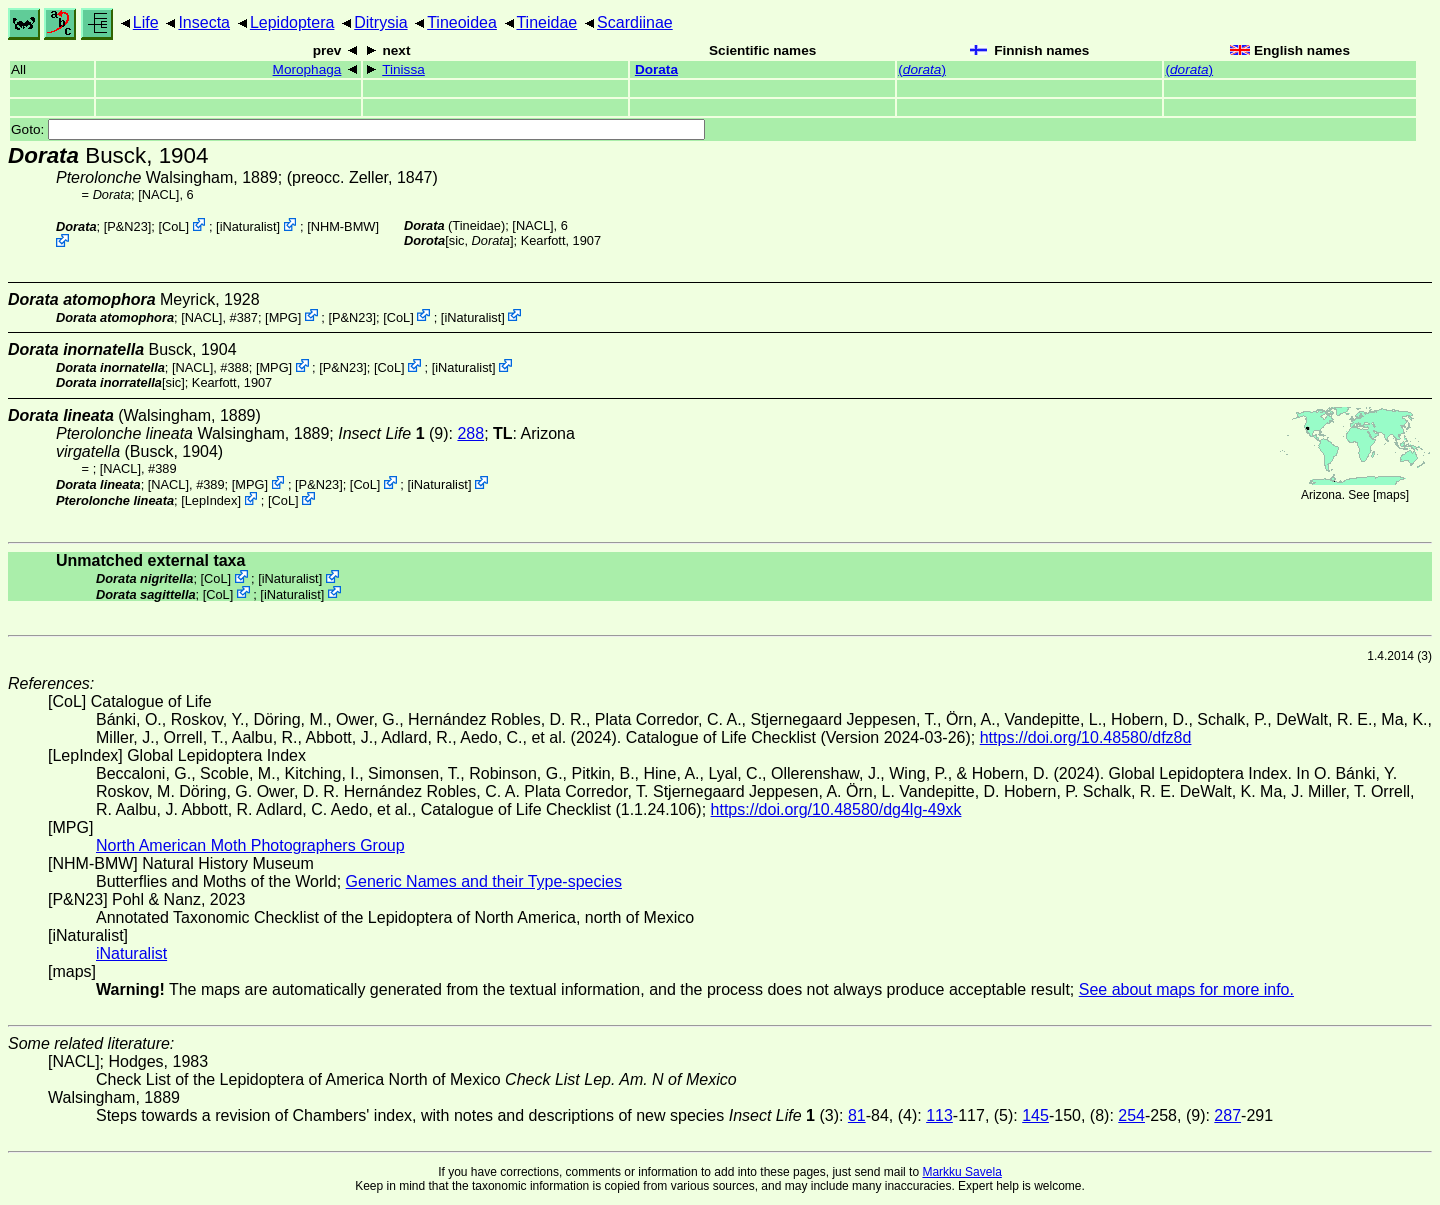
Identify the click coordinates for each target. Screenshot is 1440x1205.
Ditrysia (380, 22)
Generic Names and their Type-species (484, 881)
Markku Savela (961, 1172)
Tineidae (546, 22)
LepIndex (211, 500)
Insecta (204, 22)
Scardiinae (635, 22)
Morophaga (307, 69)
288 (470, 433)
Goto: (358, 129)
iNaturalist (248, 226)
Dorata (656, 69)
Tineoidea (462, 22)
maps (1390, 495)
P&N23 (127, 226)
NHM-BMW (343, 226)
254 (1131, 1115)
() (922, 69)
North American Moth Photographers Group (250, 845)
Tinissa (403, 69)
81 (857, 1115)
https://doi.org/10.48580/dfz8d (1086, 737)
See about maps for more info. (1186, 989)
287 (1227, 1115)
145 (1035, 1115)
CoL (173, 226)
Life (146, 22)
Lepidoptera (292, 22)
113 (939, 1115)
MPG (283, 316)
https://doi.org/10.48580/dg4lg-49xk (836, 809)
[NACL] (158, 194)
